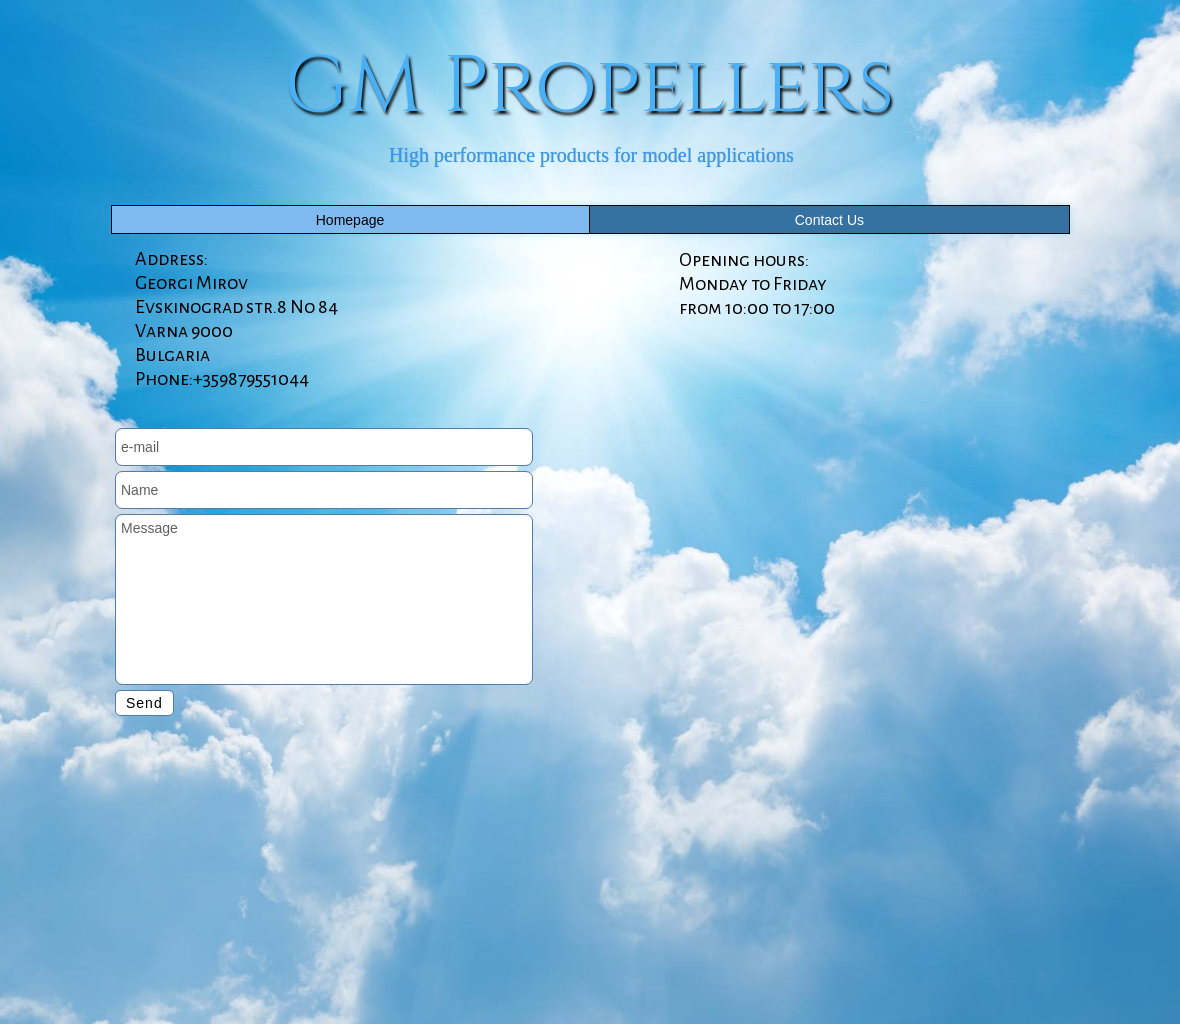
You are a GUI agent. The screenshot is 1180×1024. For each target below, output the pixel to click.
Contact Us (829, 220)
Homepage (350, 220)
